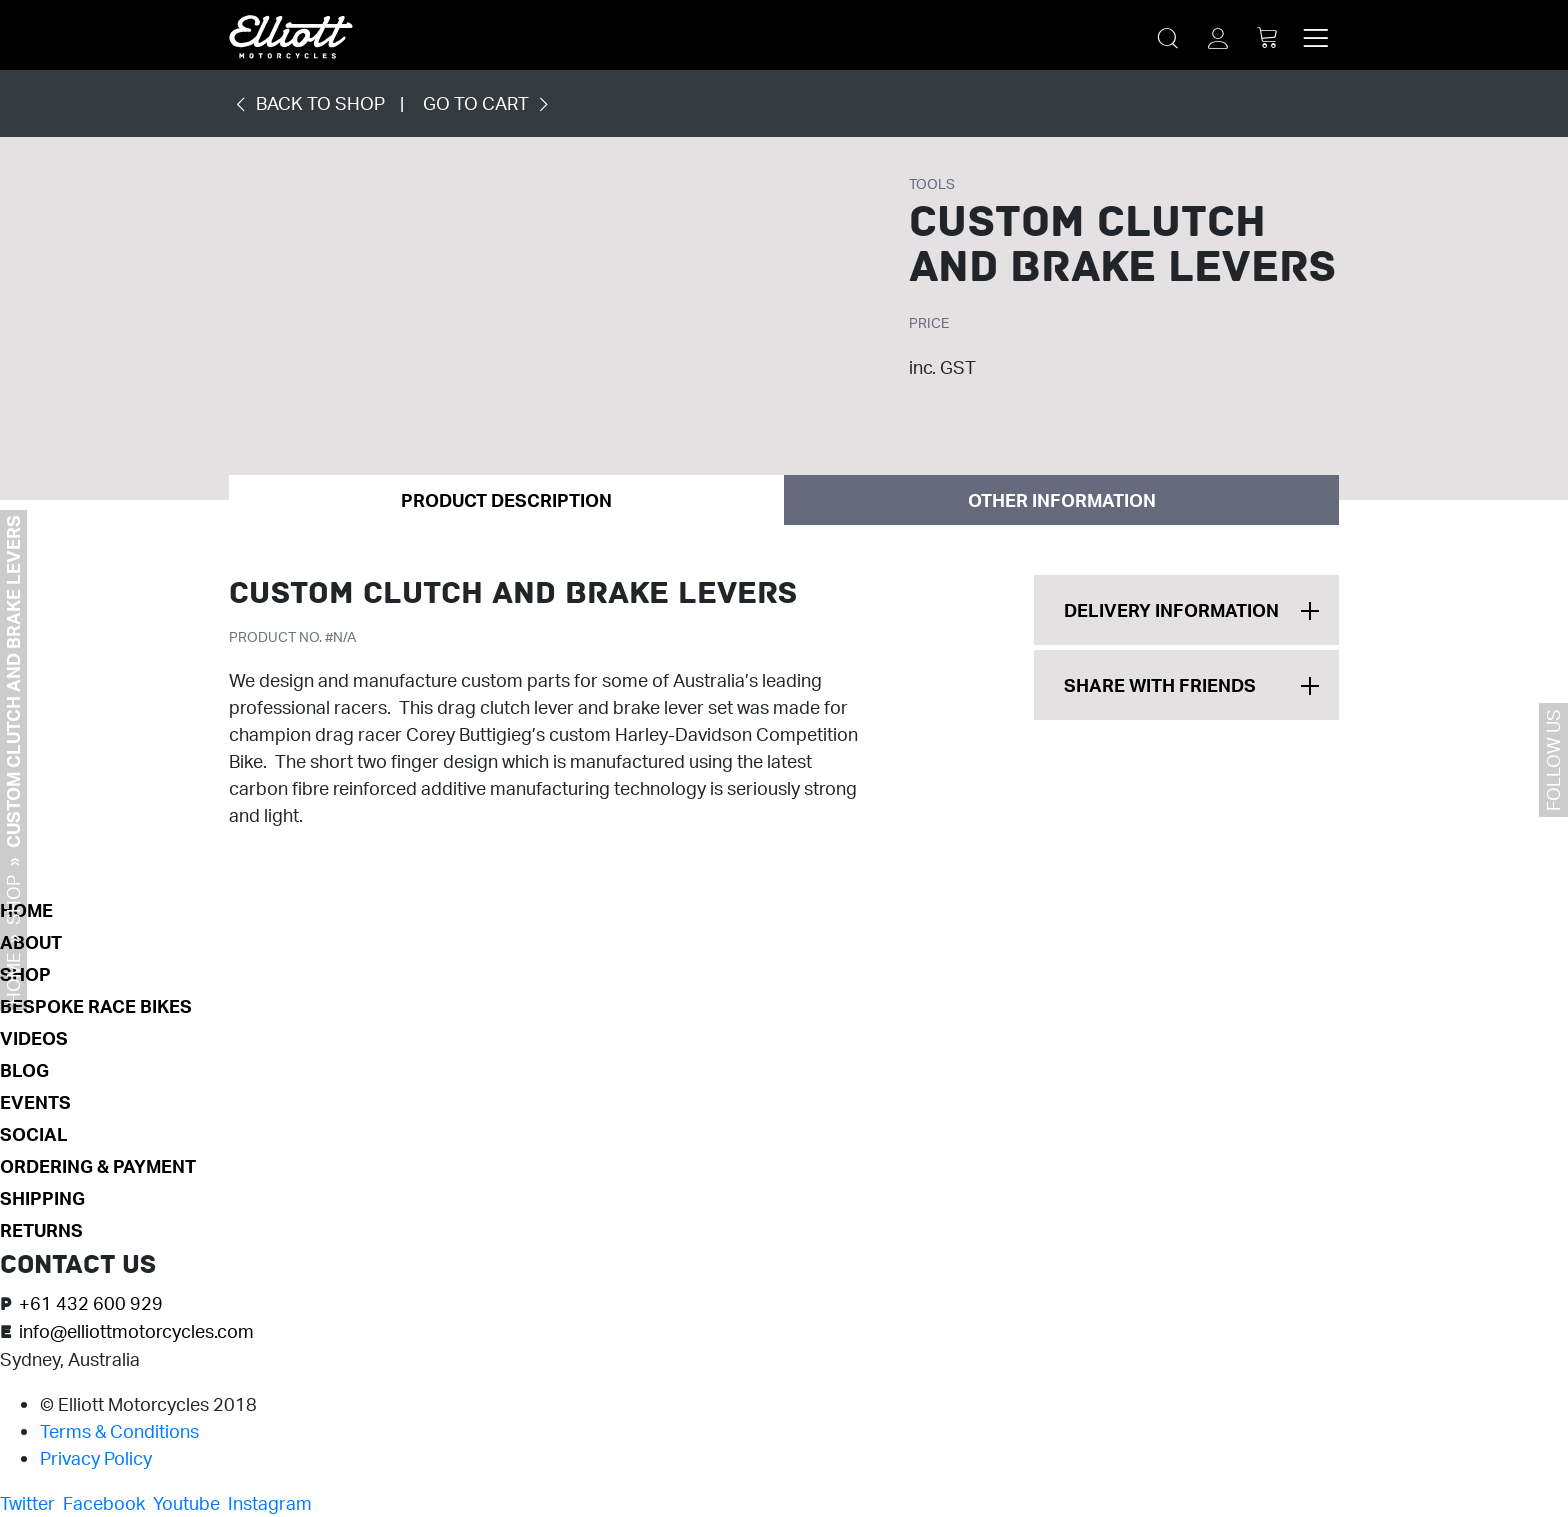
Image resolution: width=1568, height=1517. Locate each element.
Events (35, 1102)
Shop (13, 900)
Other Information (1062, 500)
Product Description (506, 500)
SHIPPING (42, 1198)
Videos (34, 1038)
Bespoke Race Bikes (96, 1006)
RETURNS (41, 1230)
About (31, 942)
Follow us (1553, 760)
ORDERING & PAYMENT (98, 1166)
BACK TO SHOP (307, 103)
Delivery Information (1171, 610)
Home (13, 978)
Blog (24, 1070)
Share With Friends (1160, 685)
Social (34, 1134)
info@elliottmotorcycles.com (136, 1331)
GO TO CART (489, 103)
